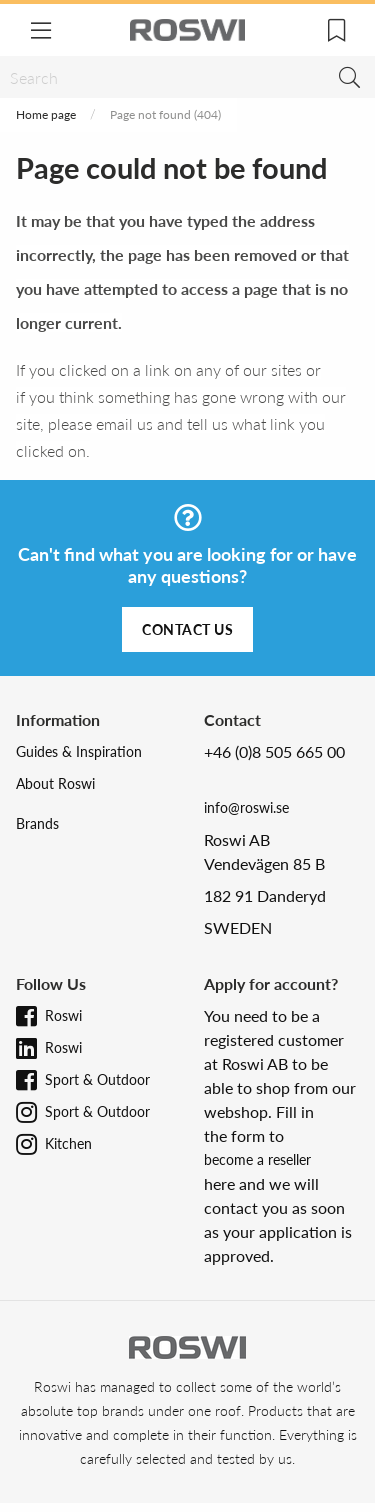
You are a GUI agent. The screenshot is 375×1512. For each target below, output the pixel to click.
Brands (37, 823)
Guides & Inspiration (79, 751)
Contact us (187, 629)
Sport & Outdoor (97, 1079)
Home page (46, 114)
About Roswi (55, 783)
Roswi (63, 1015)
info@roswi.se (246, 807)
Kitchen (68, 1143)
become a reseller (257, 1159)
